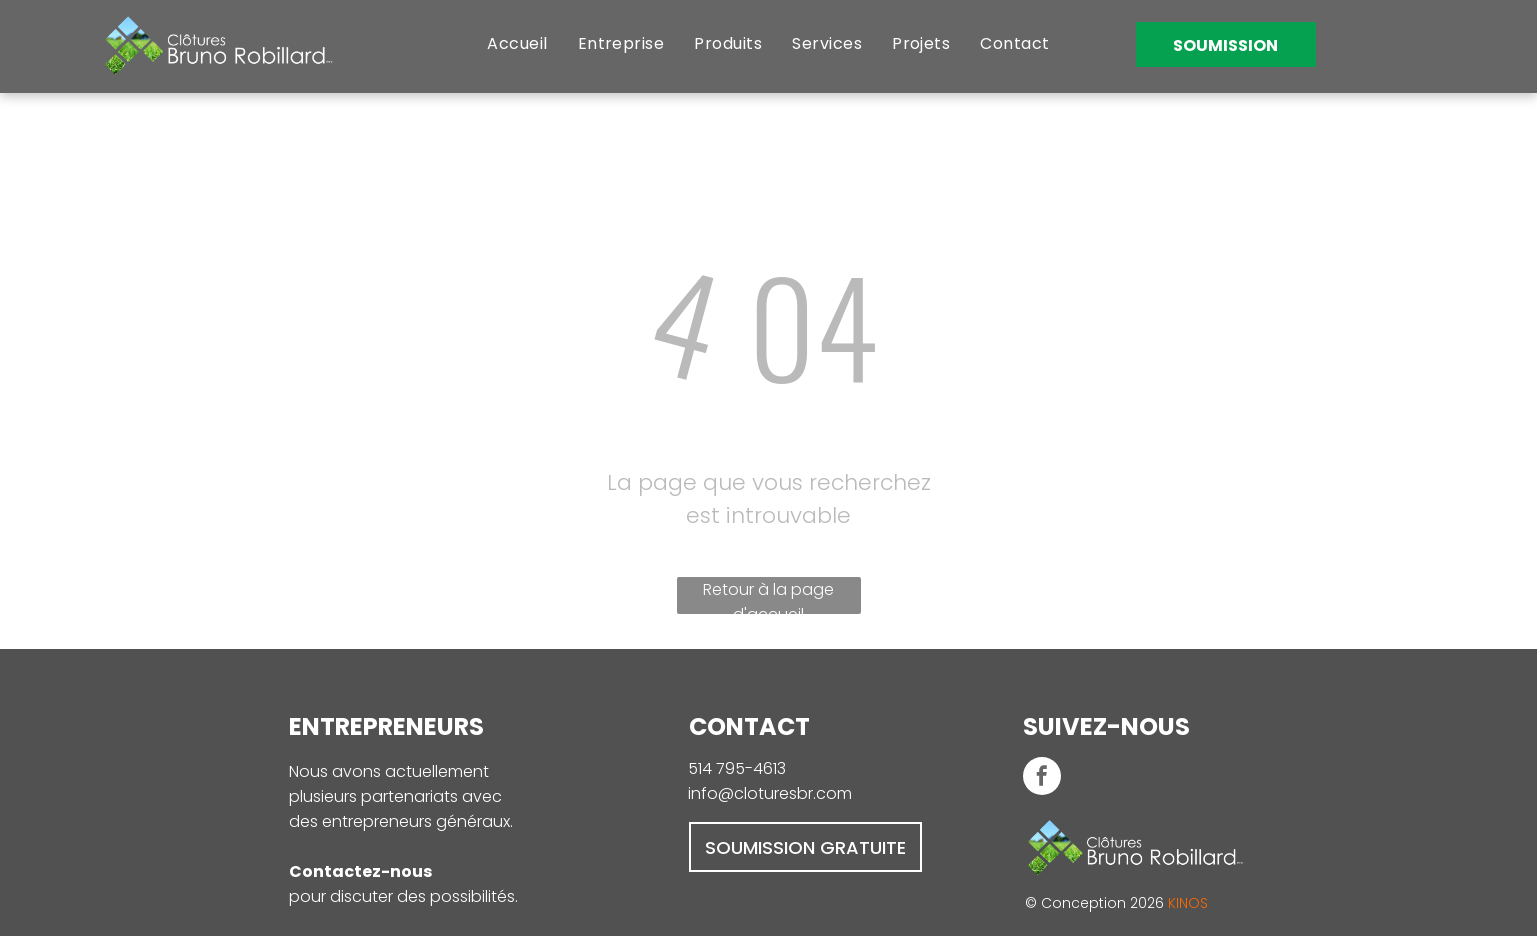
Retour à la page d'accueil (768, 596)
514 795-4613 (737, 768)
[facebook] (1042, 778)
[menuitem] (517, 43)
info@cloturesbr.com (770, 793)
